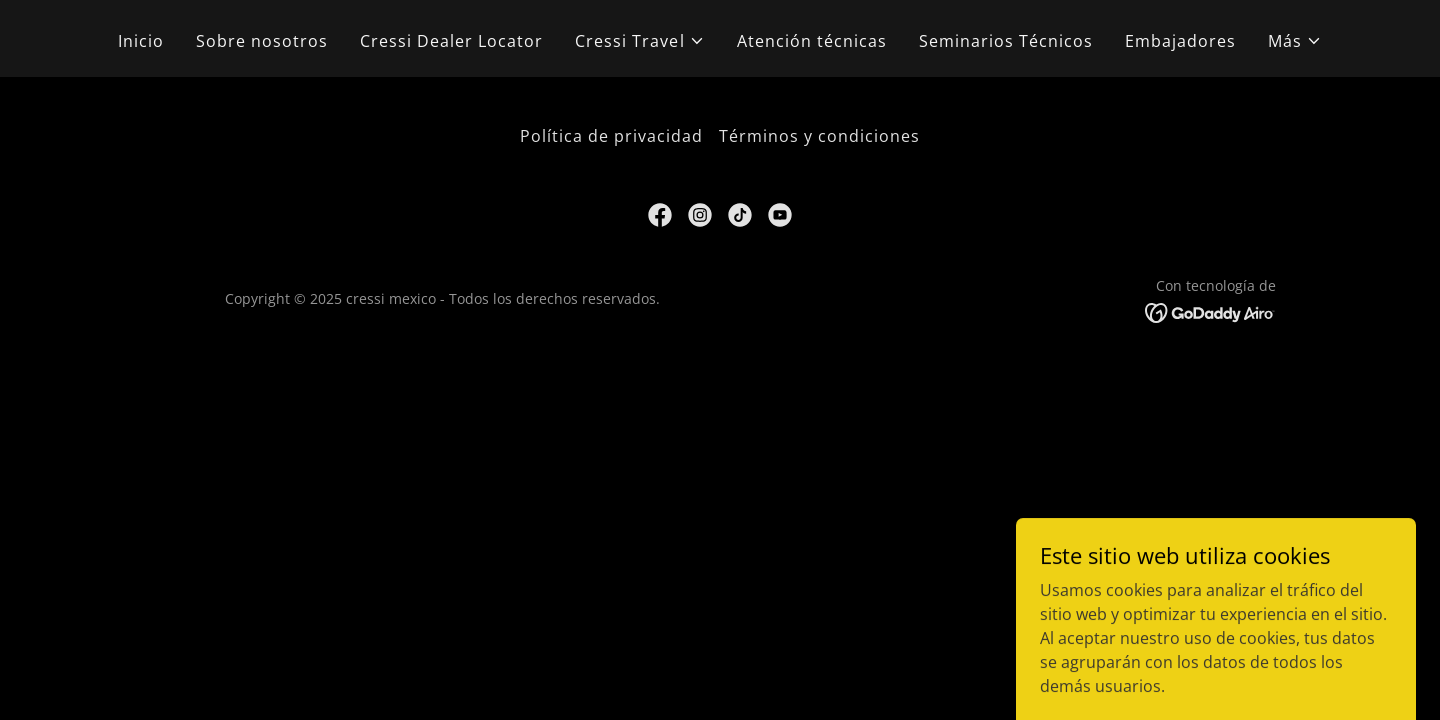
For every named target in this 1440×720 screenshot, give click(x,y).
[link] (660, 215)
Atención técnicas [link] (812, 41)
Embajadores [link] (1180, 41)
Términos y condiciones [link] (819, 136)
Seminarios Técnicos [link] (1006, 41)
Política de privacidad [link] (611, 136)
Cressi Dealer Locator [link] (451, 41)
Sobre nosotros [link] (262, 41)
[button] (639, 41)
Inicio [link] (141, 41)
